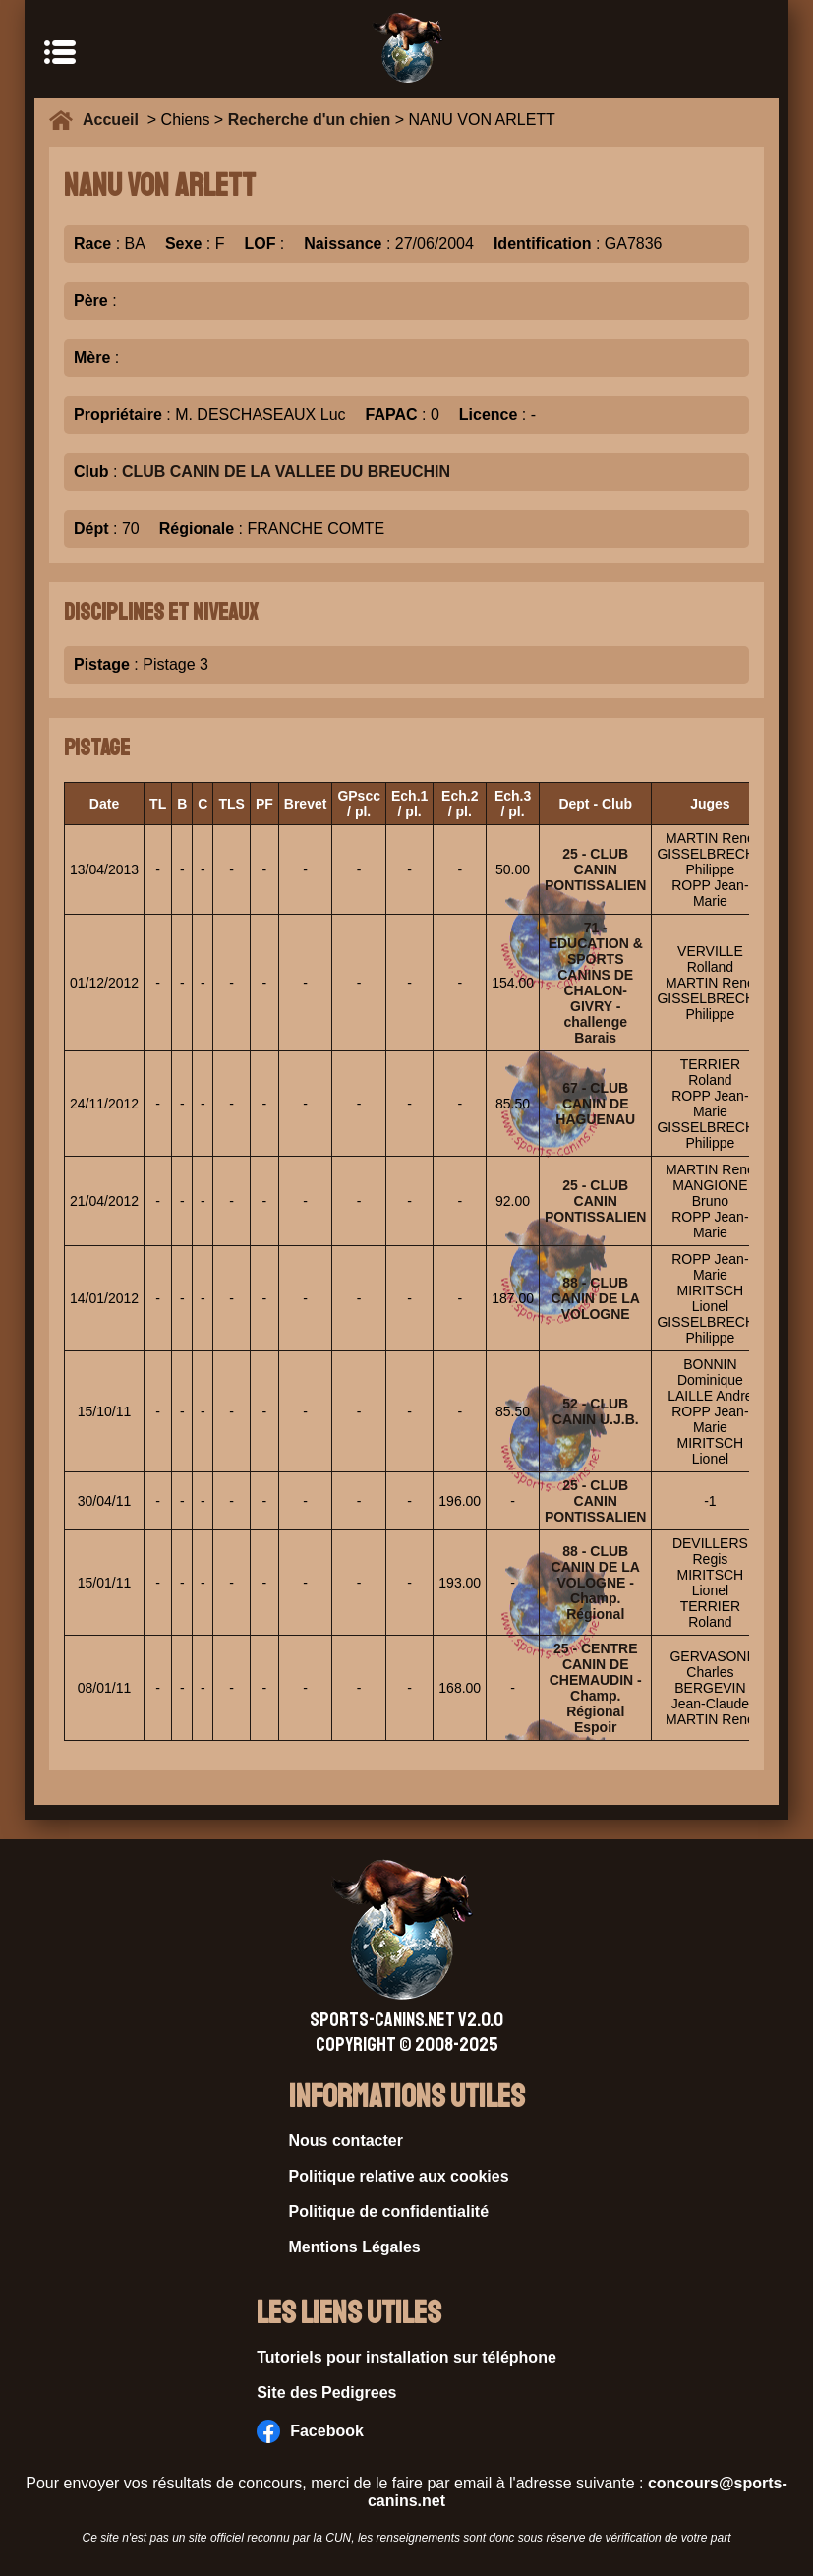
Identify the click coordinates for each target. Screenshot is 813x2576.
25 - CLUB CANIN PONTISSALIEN (595, 869)
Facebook (310, 2431)
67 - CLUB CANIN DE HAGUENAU (595, 1103)
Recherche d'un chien (309, 119)
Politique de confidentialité (389, 2211)
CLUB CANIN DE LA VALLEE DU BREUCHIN (286, 471)
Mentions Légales (355, 2247)
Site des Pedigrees (326, 2392)
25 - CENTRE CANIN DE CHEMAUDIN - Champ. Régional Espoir (596, 1688)
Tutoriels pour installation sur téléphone (406, 2357)
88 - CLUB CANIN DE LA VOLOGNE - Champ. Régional (596, 1582)
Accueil (115, 119)
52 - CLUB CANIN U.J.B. (595, 1411)
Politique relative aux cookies (399, 2176)
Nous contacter (346, 2140)
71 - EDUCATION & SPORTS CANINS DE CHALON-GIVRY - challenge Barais (596, 983)
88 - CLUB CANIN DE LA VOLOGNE (596, 1298)
